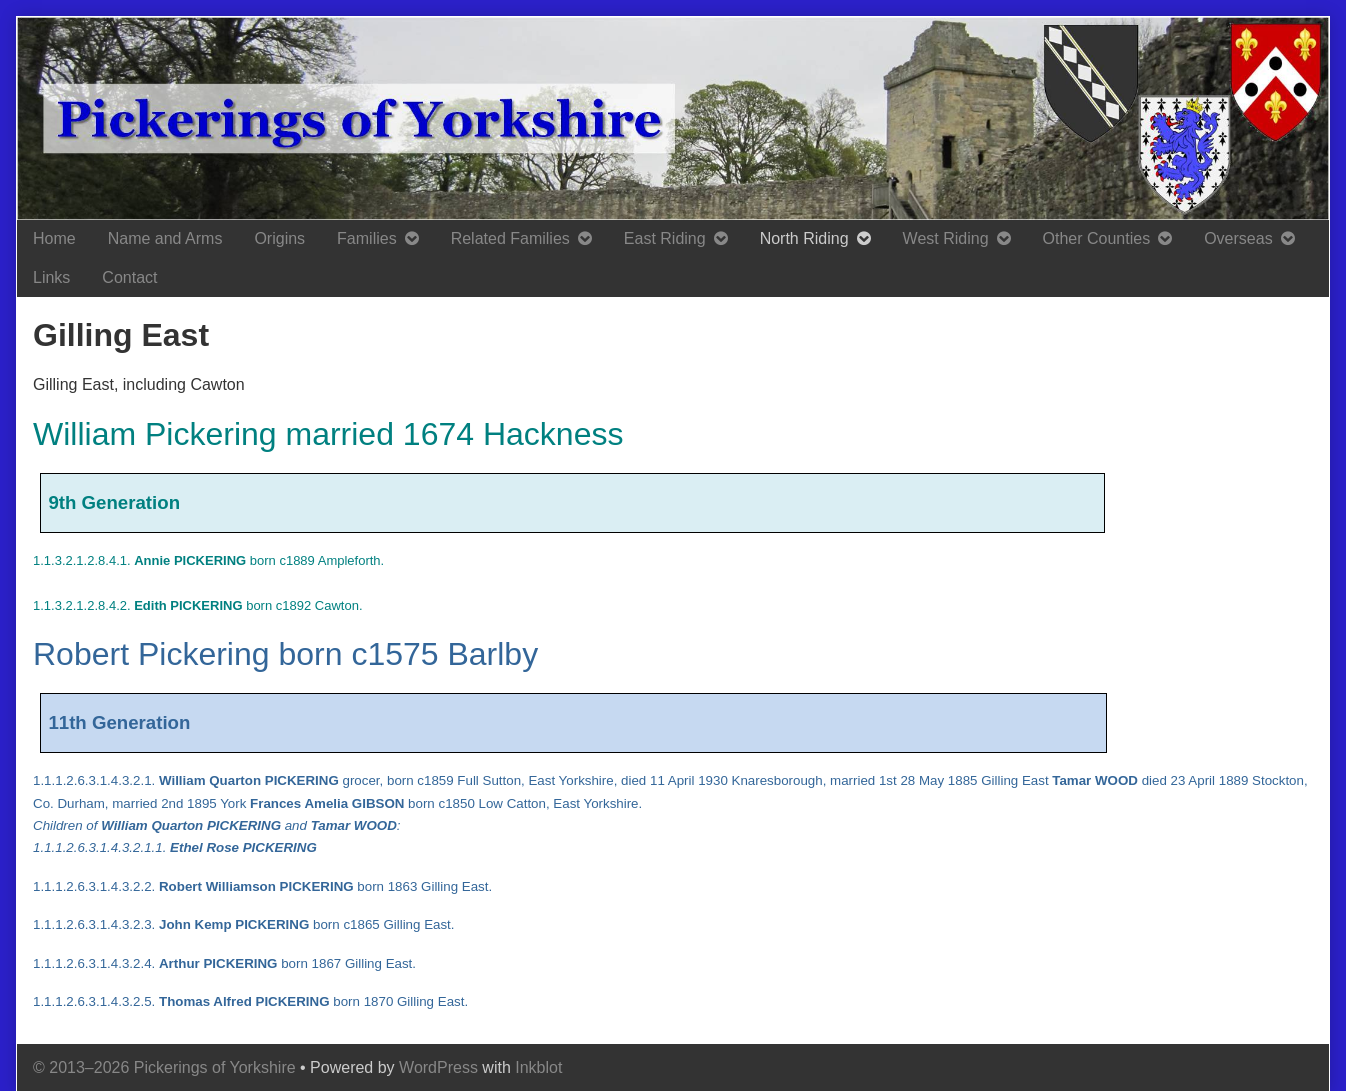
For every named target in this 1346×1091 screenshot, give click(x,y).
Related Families (510, 238)
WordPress (438, 1067)
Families (367, 238)
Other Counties (1097, 238)
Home (54, 238)
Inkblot (538, 1067)
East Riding (665, 238)
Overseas (1238, 238)
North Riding (804, 238)
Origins (279, 238)
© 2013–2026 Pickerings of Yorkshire (164, 1067)
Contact (129, 277)
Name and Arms (165, 238)
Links (51, 277)
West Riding (946, 238)
